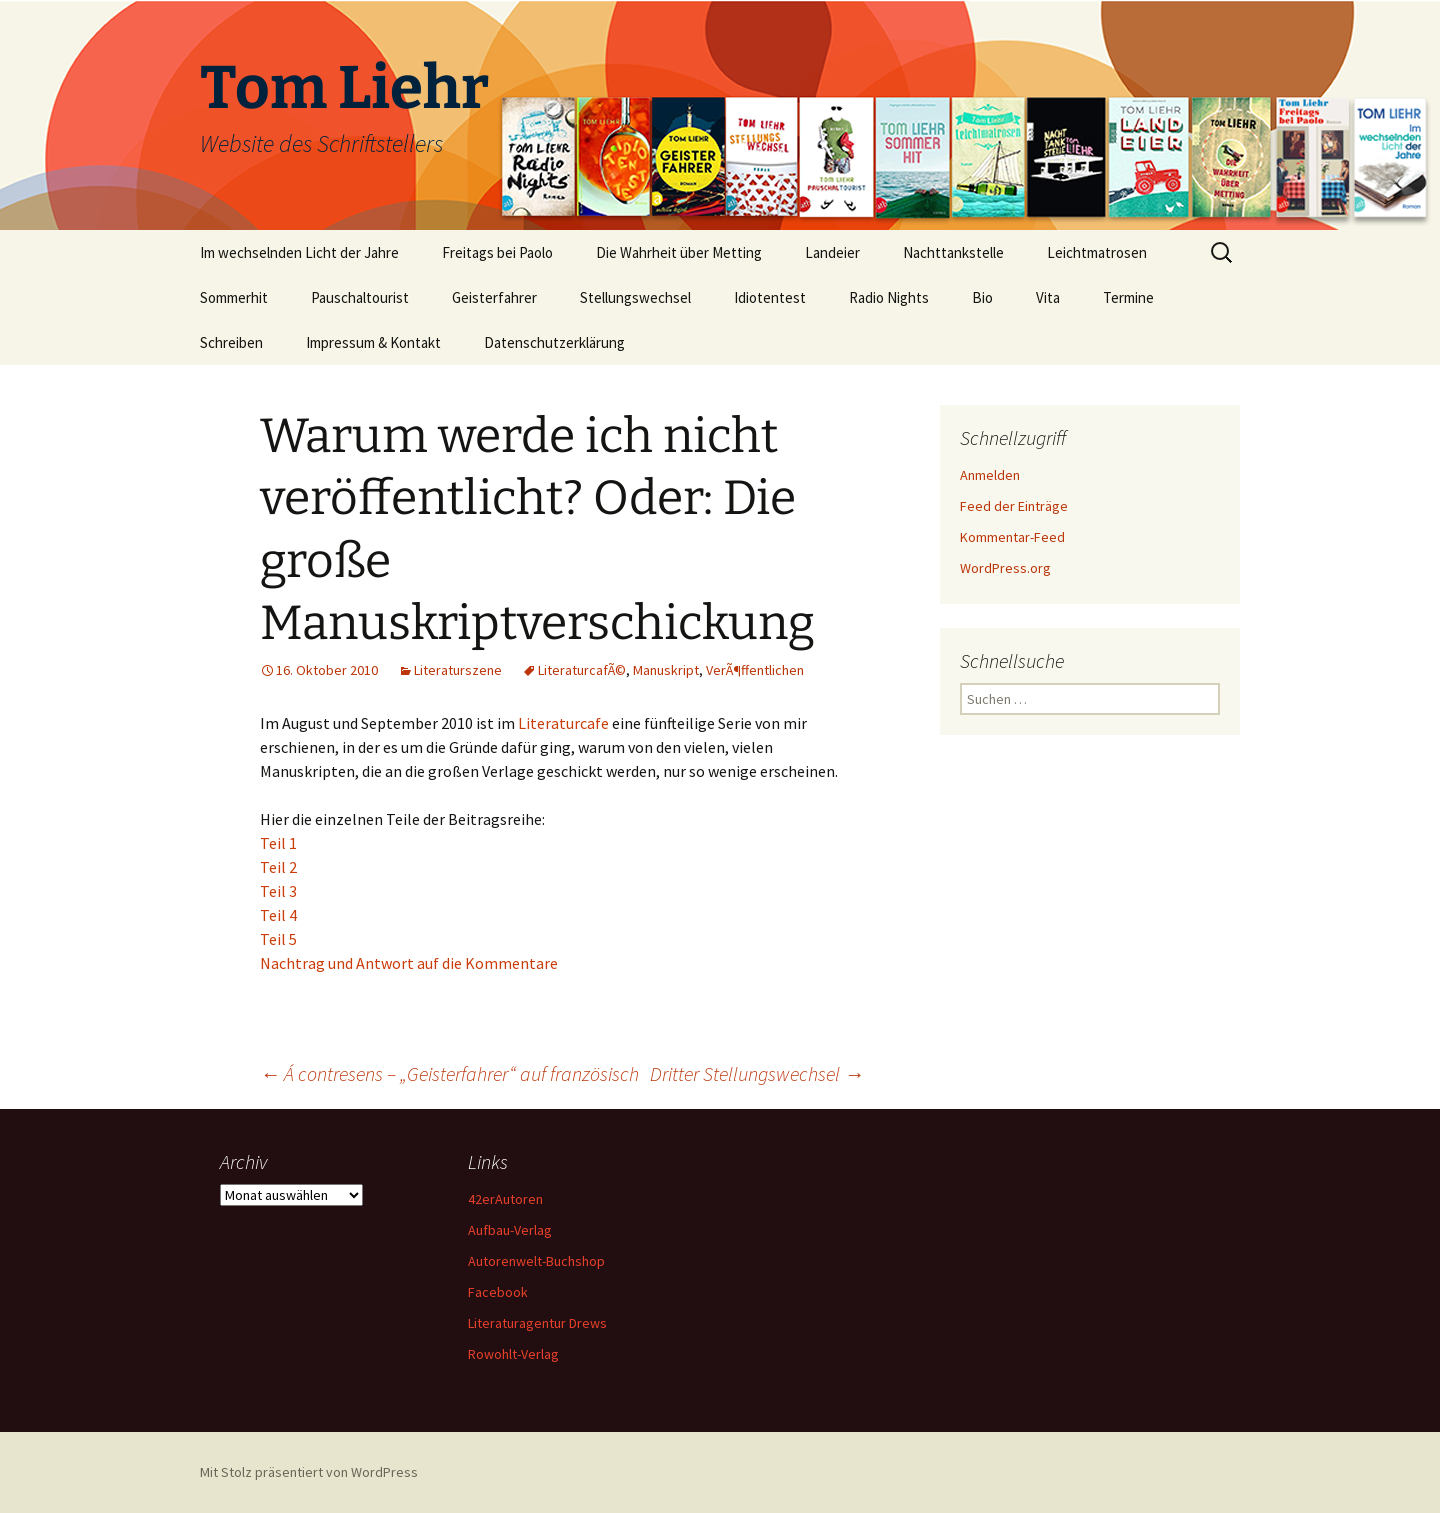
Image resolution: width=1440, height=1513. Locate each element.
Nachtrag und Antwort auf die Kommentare (409, 963)
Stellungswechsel (635, 297)
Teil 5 (278, 939)
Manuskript (666, 670)
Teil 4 (278, 915)
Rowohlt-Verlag (513, 1354)
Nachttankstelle (953, 252)
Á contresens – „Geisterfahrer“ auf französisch (449, 1073)
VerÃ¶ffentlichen (755, 670)
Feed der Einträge (1014, 506)
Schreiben (231, 342)
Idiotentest (770, 297)
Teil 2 (278, 867)
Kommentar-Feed (1012, 537)
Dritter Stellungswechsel (757, 1073)
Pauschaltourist (360, 297)
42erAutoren (505, 1199)
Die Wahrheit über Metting (679, 252)
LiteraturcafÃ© (582, 670)
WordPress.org (1005, 568)
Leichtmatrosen (1097, 252)
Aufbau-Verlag (510, 1230)
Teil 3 (278, 891)
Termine (1128, 297)
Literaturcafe (565, 723)
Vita (1048, 297)
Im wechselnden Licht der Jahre (299, 252)
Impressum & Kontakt (373, 342)
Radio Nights (889, 297)
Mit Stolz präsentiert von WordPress (309, 1472)
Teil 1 (278, 843)
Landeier (832, 252)
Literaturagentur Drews (537, 1323)
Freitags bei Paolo (497, 252)
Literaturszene (458, 670)
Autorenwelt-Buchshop (536, 1261)
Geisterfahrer (494, 297)
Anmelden (990, 475)
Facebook (498, 1292)
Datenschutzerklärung (554, 342)
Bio (982, 297)
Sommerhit (234, 297)
